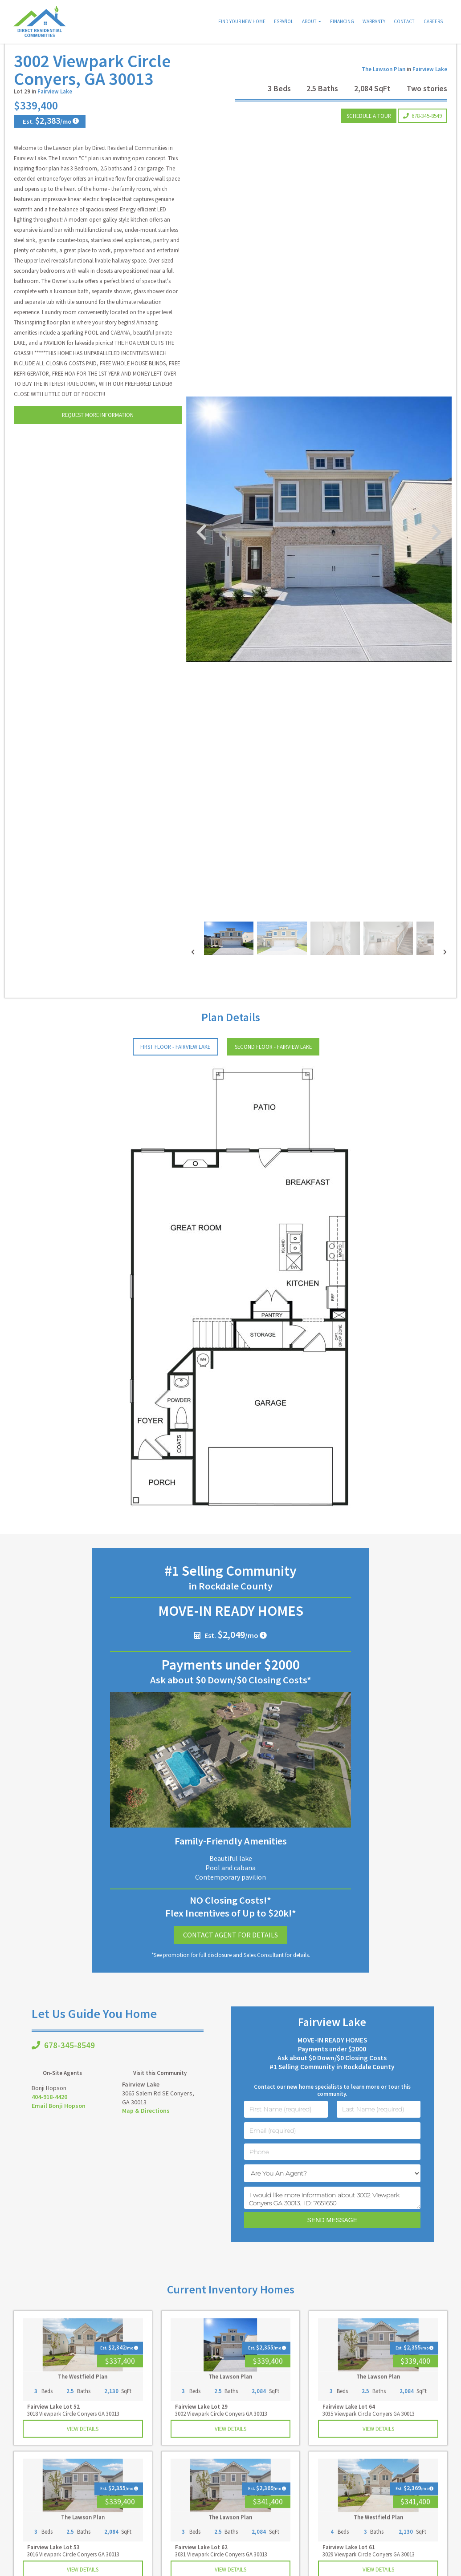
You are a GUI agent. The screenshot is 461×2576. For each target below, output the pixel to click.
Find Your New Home (241, 21)
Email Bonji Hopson (59, 2128)
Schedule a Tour (369, 138)
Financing (342, 21)
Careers (433, 21)
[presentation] (193, 975)
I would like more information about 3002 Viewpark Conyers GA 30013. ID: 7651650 (332, 2220)
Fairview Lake (54, 113)
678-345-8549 (422, 138)
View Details (82, 2451)
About (309, 21)
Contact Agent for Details (230, 1957)
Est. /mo (45, 143)
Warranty (374, 21)
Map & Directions (146, 2133)
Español (283, 21)
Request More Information (98, 437)
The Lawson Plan (383, 91)
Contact (404, 21)
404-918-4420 (49, 2119)
